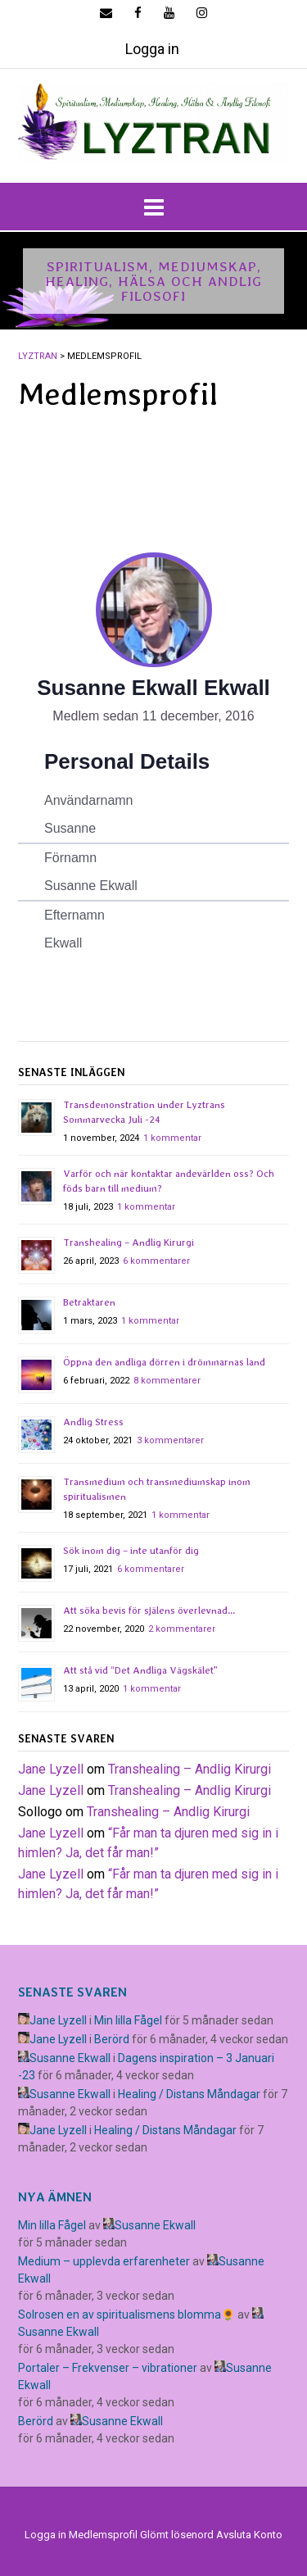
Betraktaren (89, 1302)
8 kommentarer (167, 1380)
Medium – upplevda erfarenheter (104, 2261)
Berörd (111, 2039)
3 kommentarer (170, 1440)
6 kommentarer (156, 1261)
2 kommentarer (181, 1629)
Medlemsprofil (103, 2534)
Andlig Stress (93, 1422)
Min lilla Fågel (128, 2020)
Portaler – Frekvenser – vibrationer (107, 2367)
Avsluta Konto (249, 2534)
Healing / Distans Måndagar (189, 2094)
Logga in (152, 49)
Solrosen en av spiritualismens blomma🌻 (126, 2314)
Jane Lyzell (51, 1769)
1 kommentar (172, 1138)
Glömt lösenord (177, 2534)
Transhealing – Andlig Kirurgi (128, 1242)
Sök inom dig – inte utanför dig (131, 1550)
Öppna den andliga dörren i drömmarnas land (164, 1362)
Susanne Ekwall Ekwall (153, 687)
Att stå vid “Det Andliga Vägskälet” (140, 1670)
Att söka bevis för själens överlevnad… (149, 1610)
